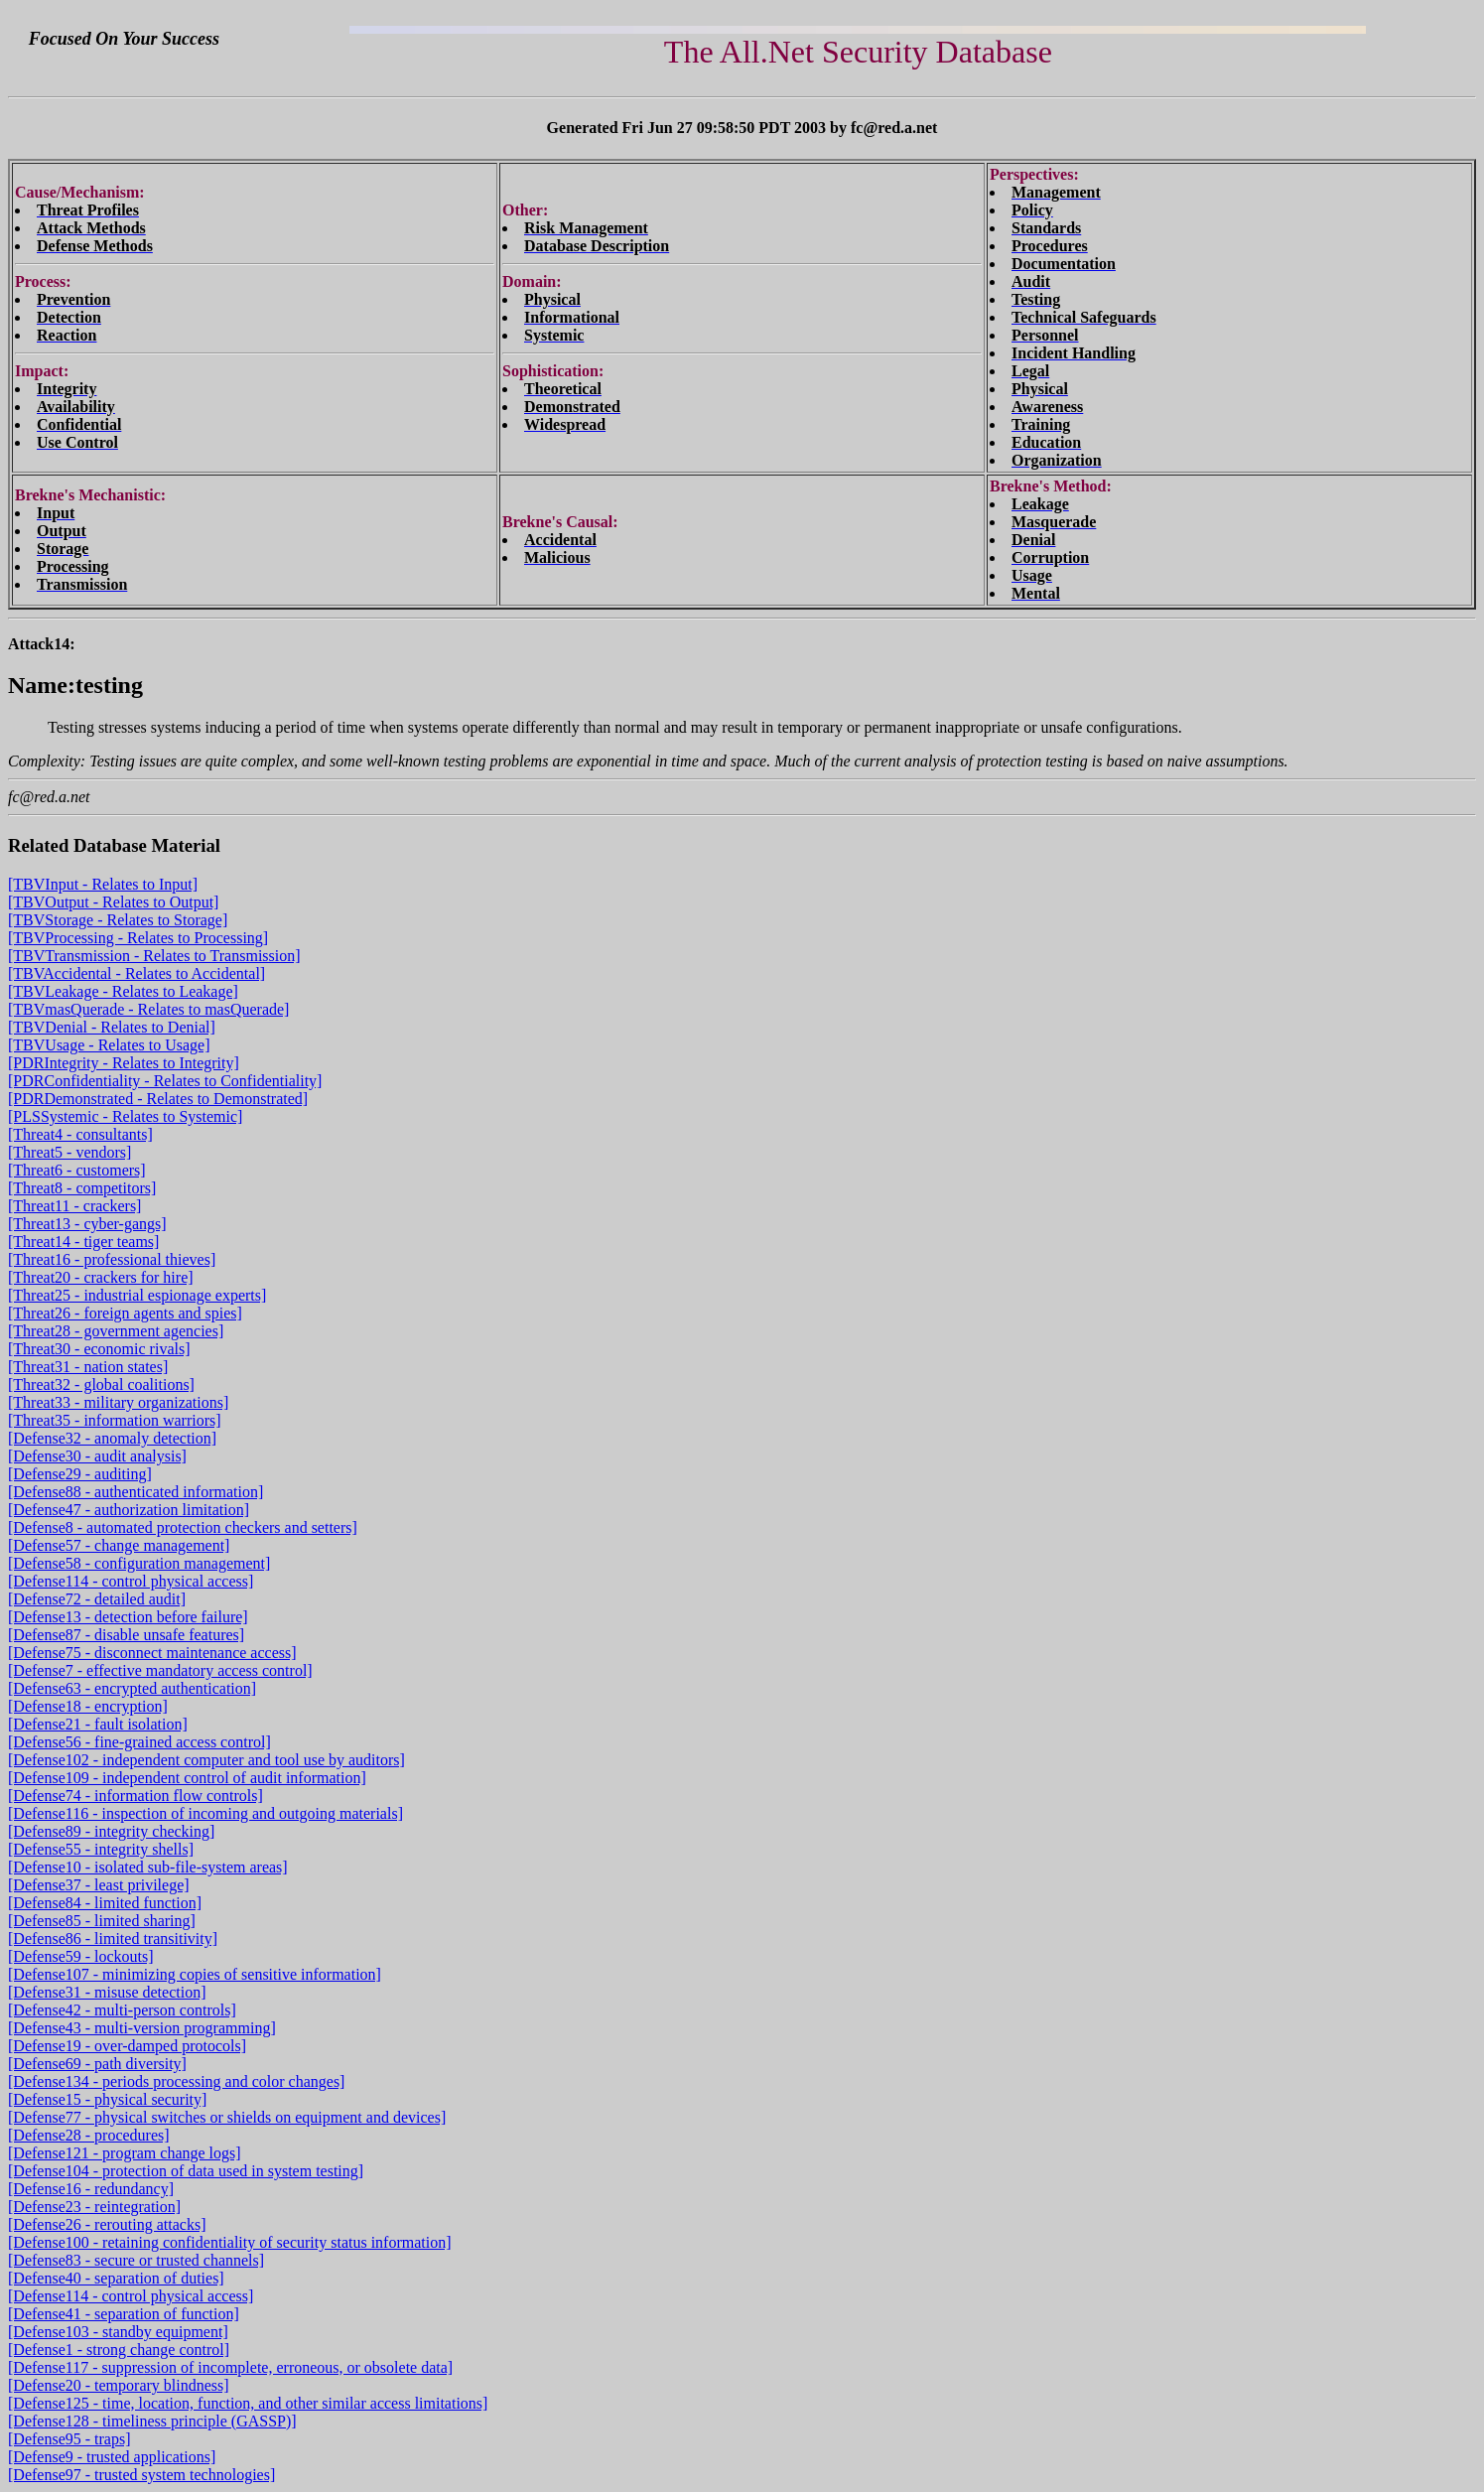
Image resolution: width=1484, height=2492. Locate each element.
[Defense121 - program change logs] (124, 2153)
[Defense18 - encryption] (88, 1706)
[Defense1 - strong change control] (118, 2349)
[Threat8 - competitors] (82, 1187)
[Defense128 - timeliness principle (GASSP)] (152, 2421)
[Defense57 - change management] (118, 1545)
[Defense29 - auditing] (80, 1473)
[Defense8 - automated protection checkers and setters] (182, 1527)
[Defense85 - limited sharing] (102, 1920)
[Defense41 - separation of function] (123, 2313)
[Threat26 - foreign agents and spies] (125, 1313)
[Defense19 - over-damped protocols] (127, 2045)
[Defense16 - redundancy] (91, 2188)
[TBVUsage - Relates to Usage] (109, 1045)
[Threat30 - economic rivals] (99, 1348)
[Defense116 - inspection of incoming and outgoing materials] (205, 1813)
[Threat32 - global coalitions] (101, 1384)
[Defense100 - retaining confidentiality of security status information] (230, 2242)
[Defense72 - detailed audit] (97, 1599)
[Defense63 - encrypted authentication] (132, 1688)
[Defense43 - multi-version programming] (142, 2027)
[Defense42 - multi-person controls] (122, 2010)
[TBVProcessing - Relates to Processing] (138, 937)
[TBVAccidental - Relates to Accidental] (136, 973)
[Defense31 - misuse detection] (106, 1992)
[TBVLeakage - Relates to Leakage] (123, 991)
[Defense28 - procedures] (89, 2135)
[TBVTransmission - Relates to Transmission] (154, 955)
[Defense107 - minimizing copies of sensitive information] (194, 1974)
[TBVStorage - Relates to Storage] (117, 919)
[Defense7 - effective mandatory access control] (160, 1670)
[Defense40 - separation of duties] (116, 2278)
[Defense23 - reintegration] (94, 2206)
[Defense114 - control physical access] (130, 1581)
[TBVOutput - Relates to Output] (113, 902)
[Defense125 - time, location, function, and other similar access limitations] (247, 2403)
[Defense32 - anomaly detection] (112, 1438)
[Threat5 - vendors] (69, 1152)
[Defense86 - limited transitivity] (112, 1938)
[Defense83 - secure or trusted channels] (136, 2260)
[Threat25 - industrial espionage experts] (137, 1295)
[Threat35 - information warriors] (114, 1420)
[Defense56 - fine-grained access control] (139, 1741)
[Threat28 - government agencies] (115, 1330)
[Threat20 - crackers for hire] (101, 1277)
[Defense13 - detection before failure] (128, 1616)
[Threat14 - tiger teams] (83, 1241)
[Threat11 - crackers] (74, 1205)
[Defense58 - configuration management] (139, 1563)
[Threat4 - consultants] (80, 1134)
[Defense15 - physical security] (107, 2099)
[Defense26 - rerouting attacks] (106, 2224)
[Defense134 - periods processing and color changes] (176, 2081)
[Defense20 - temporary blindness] (118, 2385)
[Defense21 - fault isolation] (98, 1724)
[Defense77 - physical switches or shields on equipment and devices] (227, 2117)
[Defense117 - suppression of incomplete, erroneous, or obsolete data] (230, 2367)
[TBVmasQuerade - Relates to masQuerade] (148, 1009)
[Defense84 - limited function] (105, 1902)
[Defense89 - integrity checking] (111, 1831)
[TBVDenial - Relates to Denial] (111, 1027)
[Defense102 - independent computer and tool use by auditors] (206, 1759)
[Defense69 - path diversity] (97, 2063)
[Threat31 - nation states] (88, 1366)
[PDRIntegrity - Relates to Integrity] (123, 1062)
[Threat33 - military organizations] (118, 1402)
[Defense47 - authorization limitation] (128, 1509)
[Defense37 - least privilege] (99, 1884)
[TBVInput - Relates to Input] (103, 884)
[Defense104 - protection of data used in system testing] (185, 2170)
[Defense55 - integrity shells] (101, 1849)
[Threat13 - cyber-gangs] (87, 1223)
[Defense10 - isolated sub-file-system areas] (148, 1867)
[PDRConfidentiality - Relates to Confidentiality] (165, 1080)
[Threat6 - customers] (77, 1170)
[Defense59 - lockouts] (81, 1956)
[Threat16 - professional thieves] (111, 1259)
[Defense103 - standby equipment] (118, 2331)
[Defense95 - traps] (69, 2438)
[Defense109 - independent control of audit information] (187, 1777)
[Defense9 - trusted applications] (111, 2456)
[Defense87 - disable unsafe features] (126, 1634)
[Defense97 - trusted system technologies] (141, 2474)
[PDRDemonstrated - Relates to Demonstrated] (158, 1098)
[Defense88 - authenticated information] (135, 1491)
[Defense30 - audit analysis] (97, 1456)
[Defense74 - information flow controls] (135, 1795)
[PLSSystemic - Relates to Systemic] (125, 1116)
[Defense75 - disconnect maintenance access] (152, 1652)
